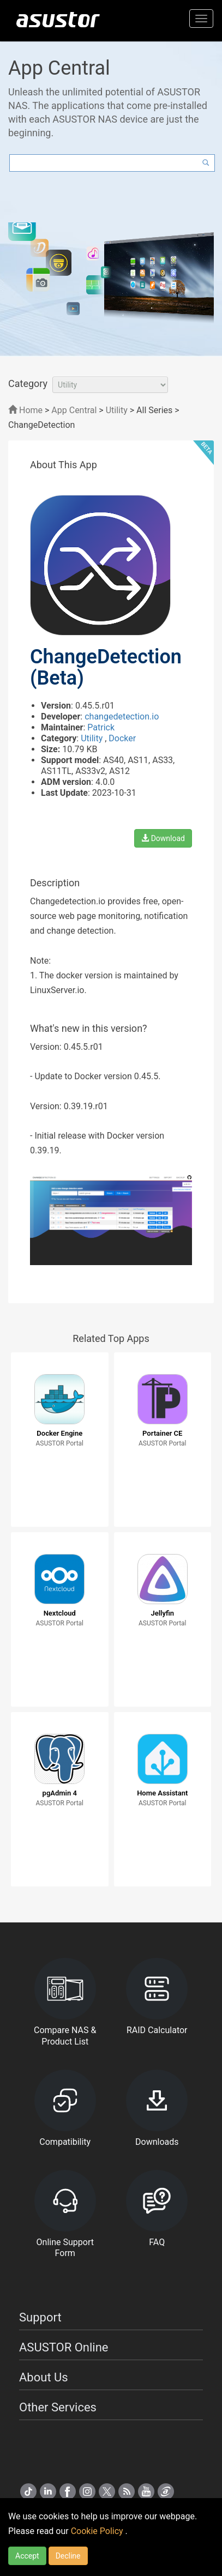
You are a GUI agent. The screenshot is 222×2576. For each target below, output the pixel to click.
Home (25, 410)
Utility (117, 410)
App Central (74, 410)
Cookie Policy (98, 2531)
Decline (68, 2555)
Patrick (101, 727)
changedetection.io (122, 716)
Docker (122, 738)
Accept (27, 2555)
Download (163, 838)
